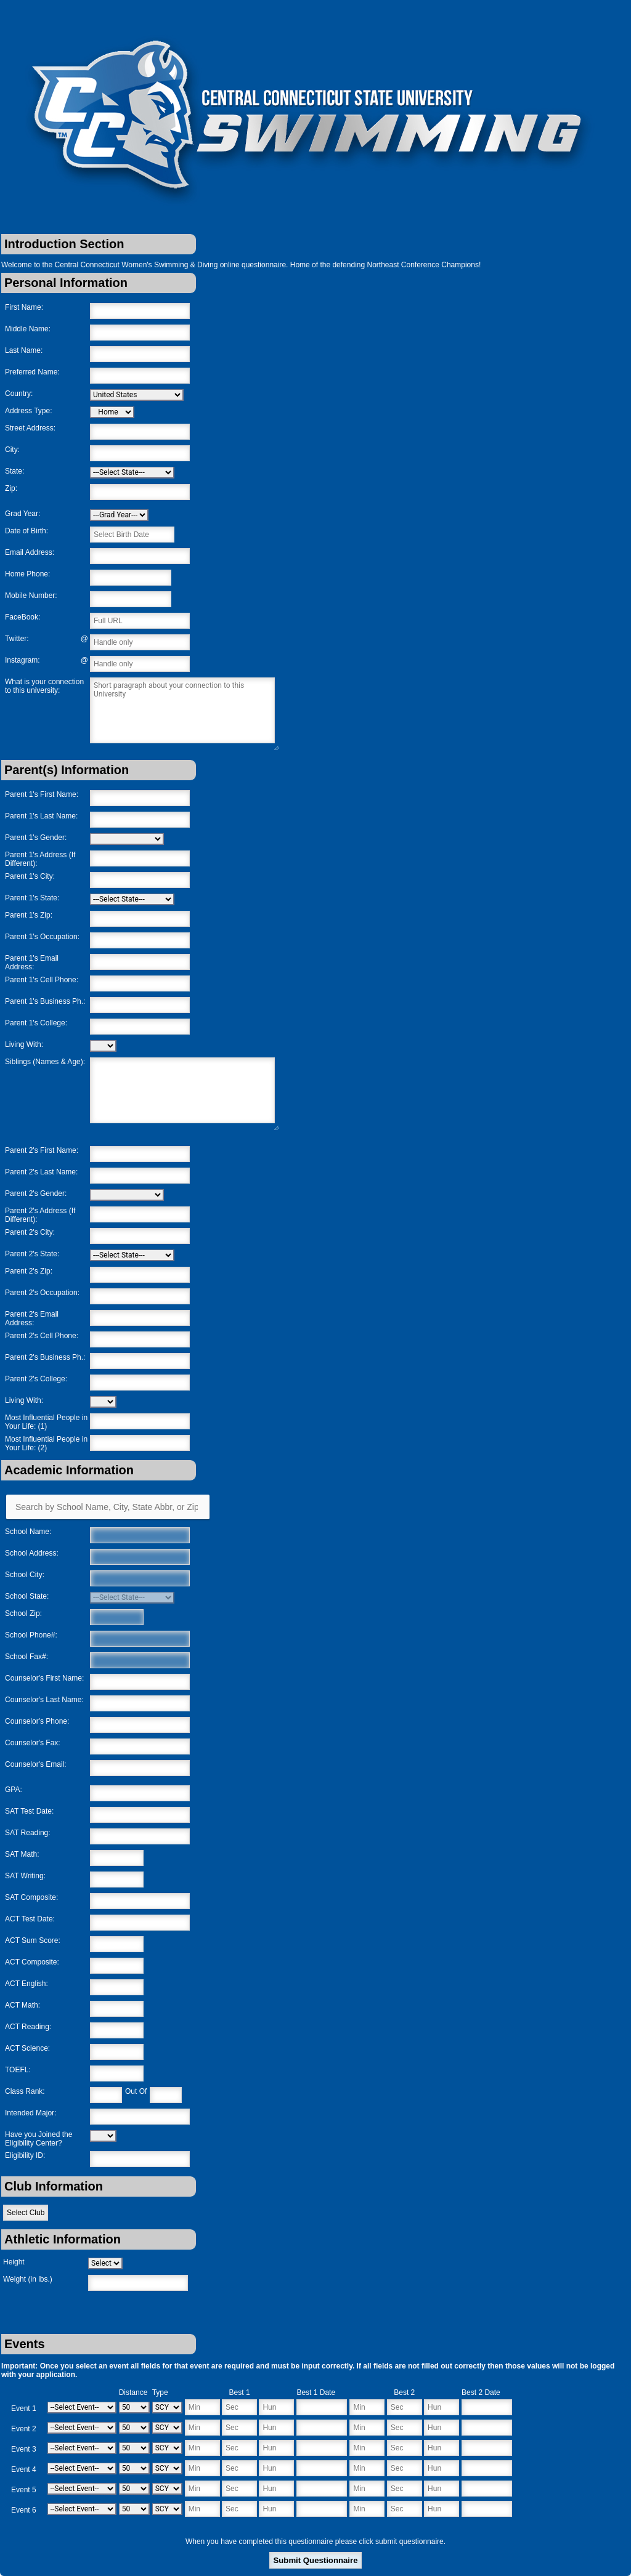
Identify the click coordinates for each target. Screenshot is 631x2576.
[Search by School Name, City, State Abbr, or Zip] (108, 1507)
